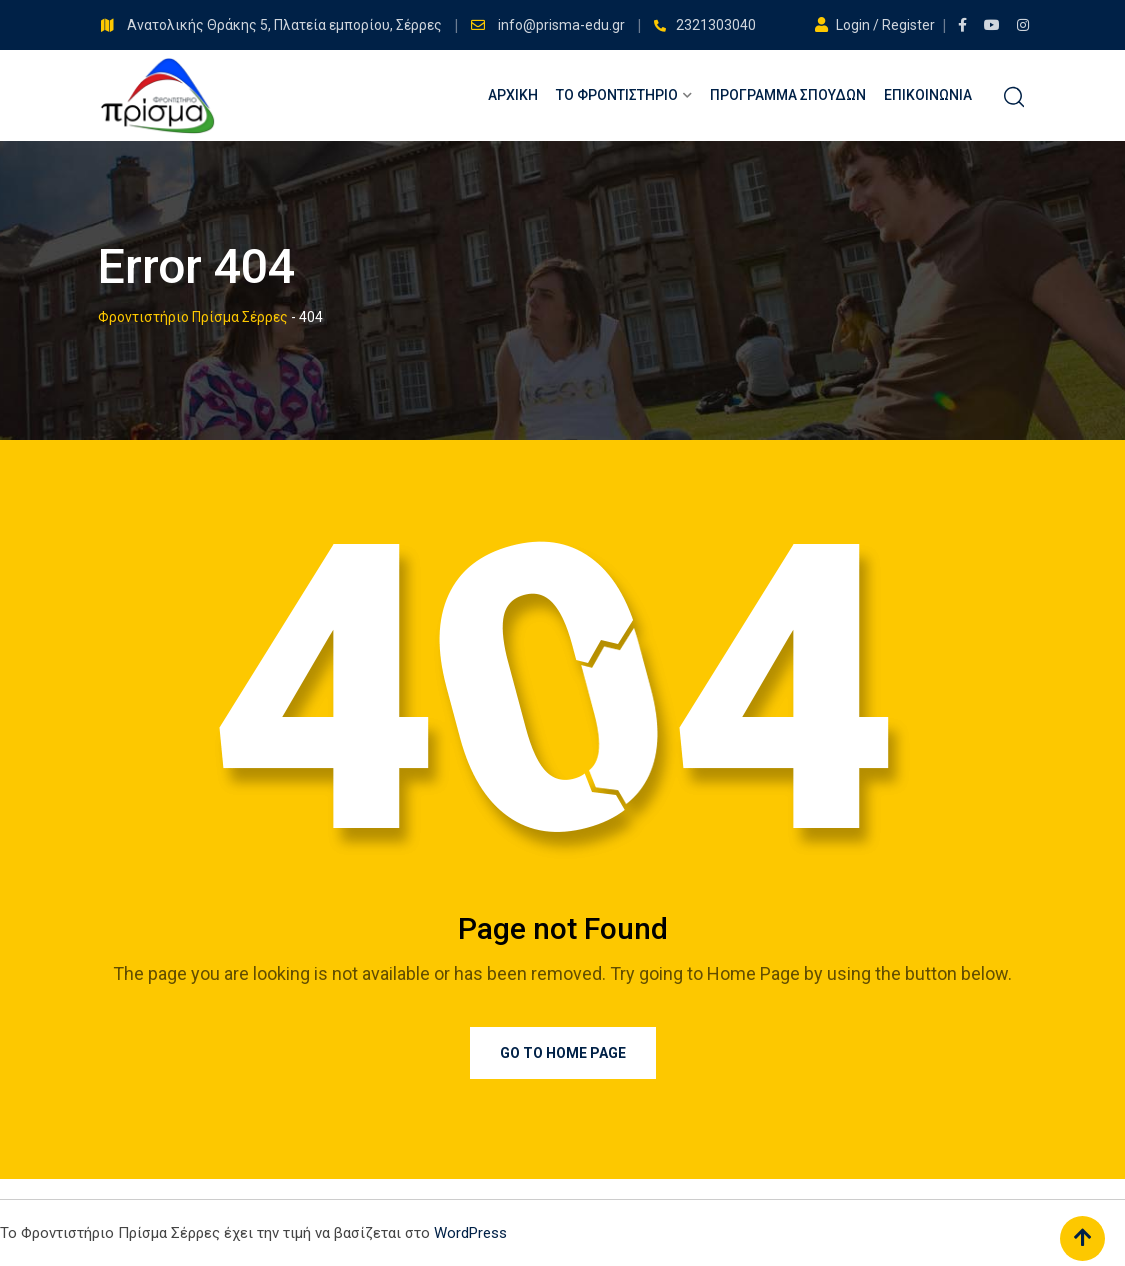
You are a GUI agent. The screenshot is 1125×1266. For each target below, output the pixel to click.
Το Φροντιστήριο (617, 95)
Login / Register (876, 25)
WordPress (470, 1233)
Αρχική (513, 95)
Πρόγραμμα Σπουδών (788, 95)
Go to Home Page (563, 1053)
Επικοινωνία (928, 95)
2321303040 (716, 25)
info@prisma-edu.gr (563, 25)
